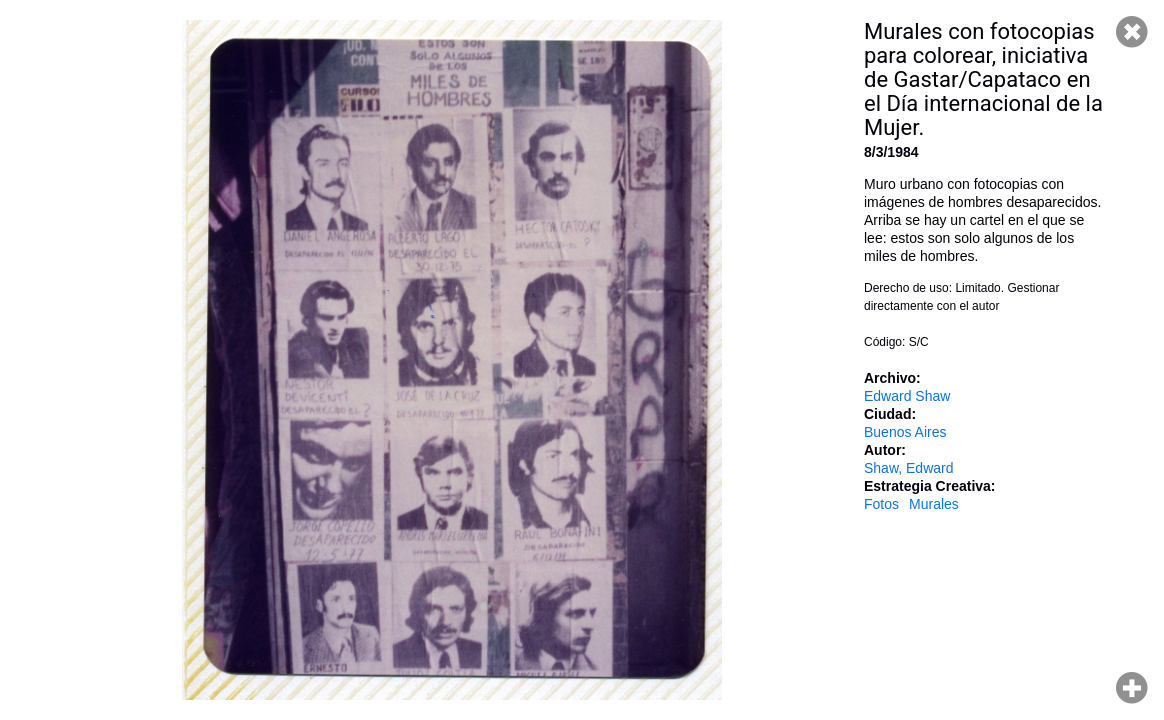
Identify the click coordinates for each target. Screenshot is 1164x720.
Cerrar (1132, 32)
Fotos (881, 504)
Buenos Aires (905, 432)
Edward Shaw (907, 396)
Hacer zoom (1132, 688)
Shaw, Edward (909, 468)
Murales (934, 504)
